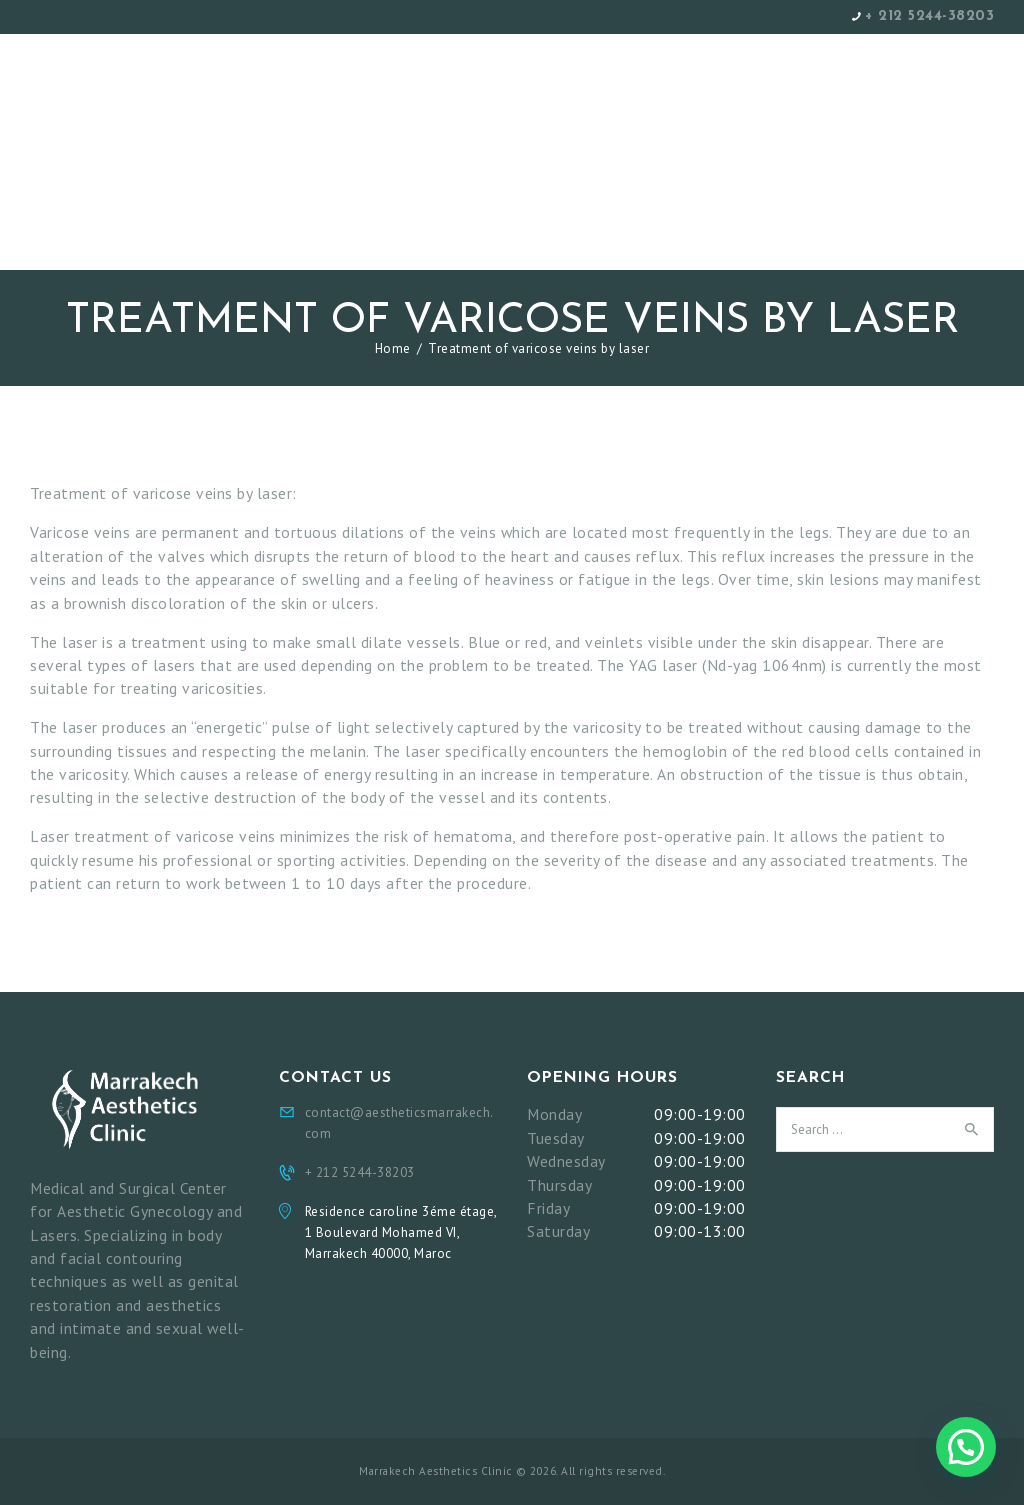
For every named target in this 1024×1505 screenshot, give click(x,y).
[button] (966, 1447)
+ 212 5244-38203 (929, 16)
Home (393, 348)
